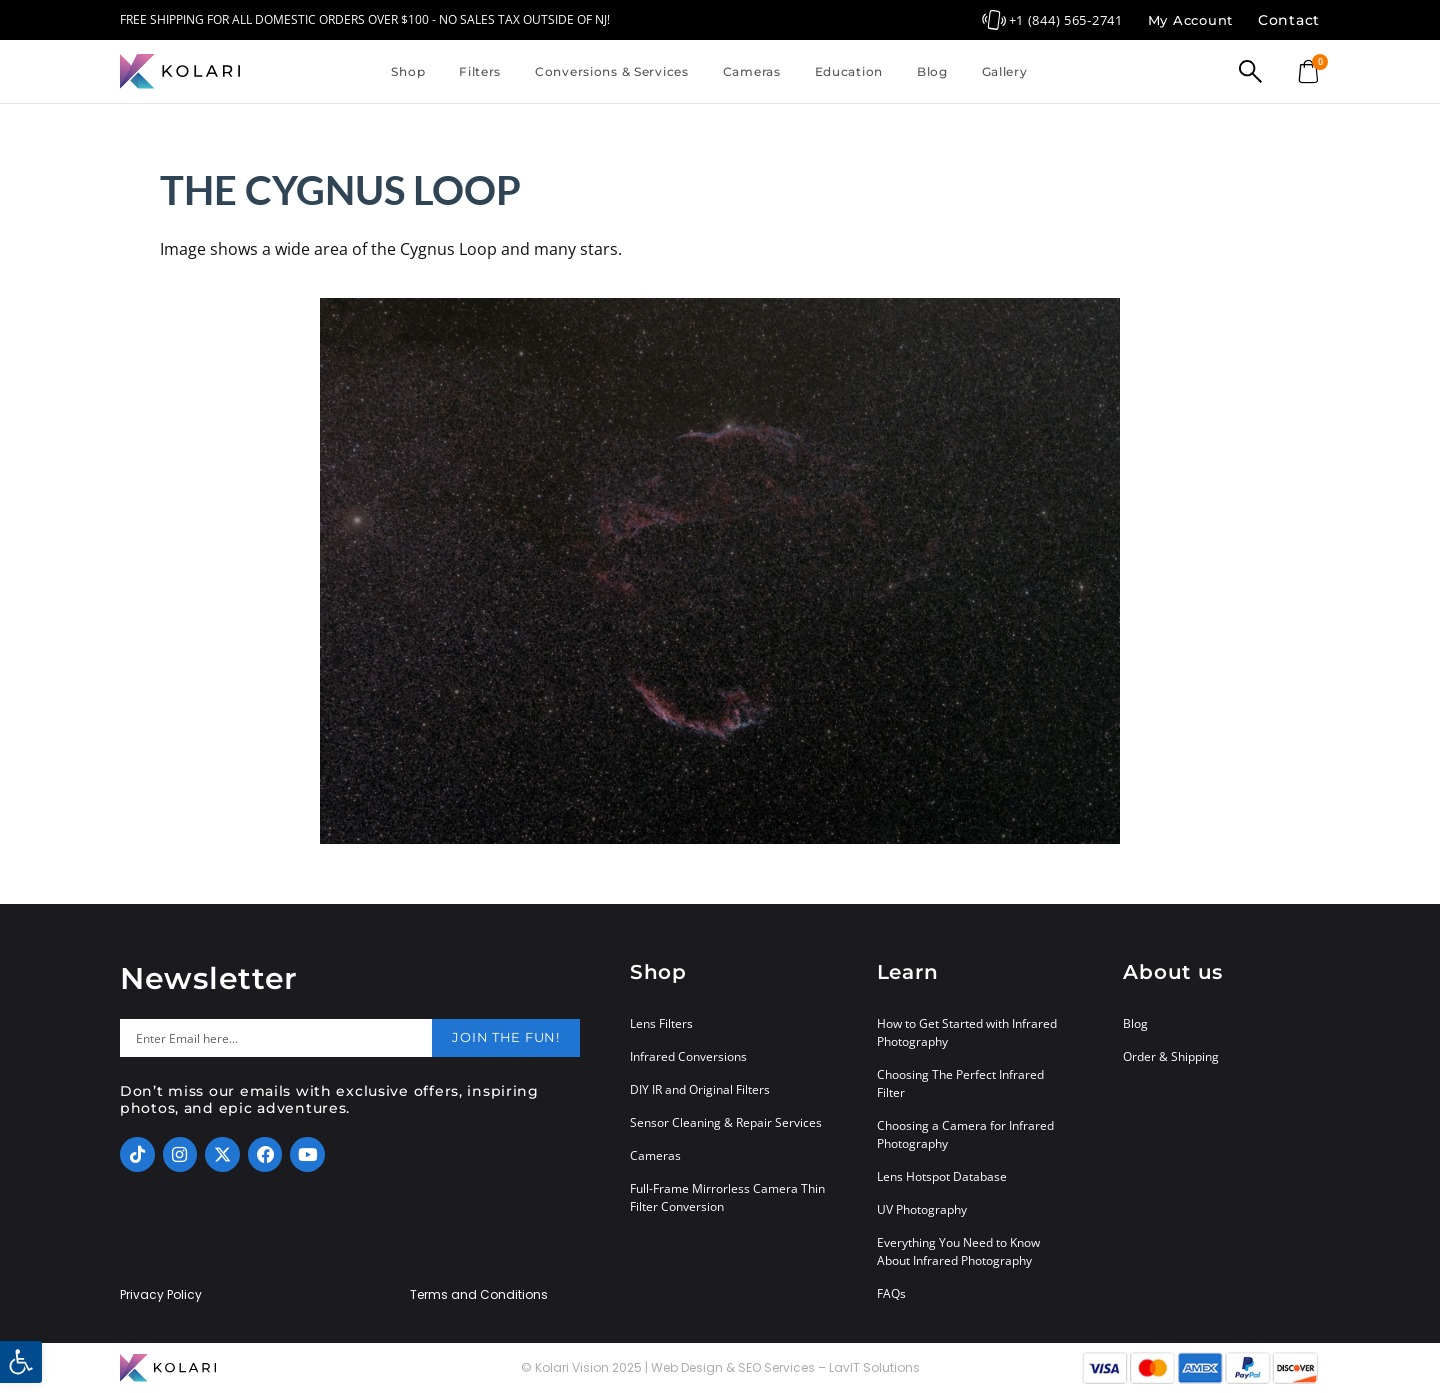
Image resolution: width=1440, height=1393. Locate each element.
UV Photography (922, 1209)
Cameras (752, 71)
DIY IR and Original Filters (700, 1089)
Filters (480, 71)
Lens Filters (661, 1023)
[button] (21, 1362)
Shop (408, 71)
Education (849, 71)
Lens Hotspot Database (942, 1176)
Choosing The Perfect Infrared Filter (960, 1083)
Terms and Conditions (479, 1295)
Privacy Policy (161, 1295)
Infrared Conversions (688, 1056)
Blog (932, 71)
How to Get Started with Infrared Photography (967, 1032)
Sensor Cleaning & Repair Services (726, 1122)
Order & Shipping (1171, 1056)
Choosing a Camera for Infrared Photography (965, 1134)
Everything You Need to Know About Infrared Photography (958, 1251)
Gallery (1005, 71)
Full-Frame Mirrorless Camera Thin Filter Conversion (727, 1197)
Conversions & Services (612, 71)
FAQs (891, 1293)
